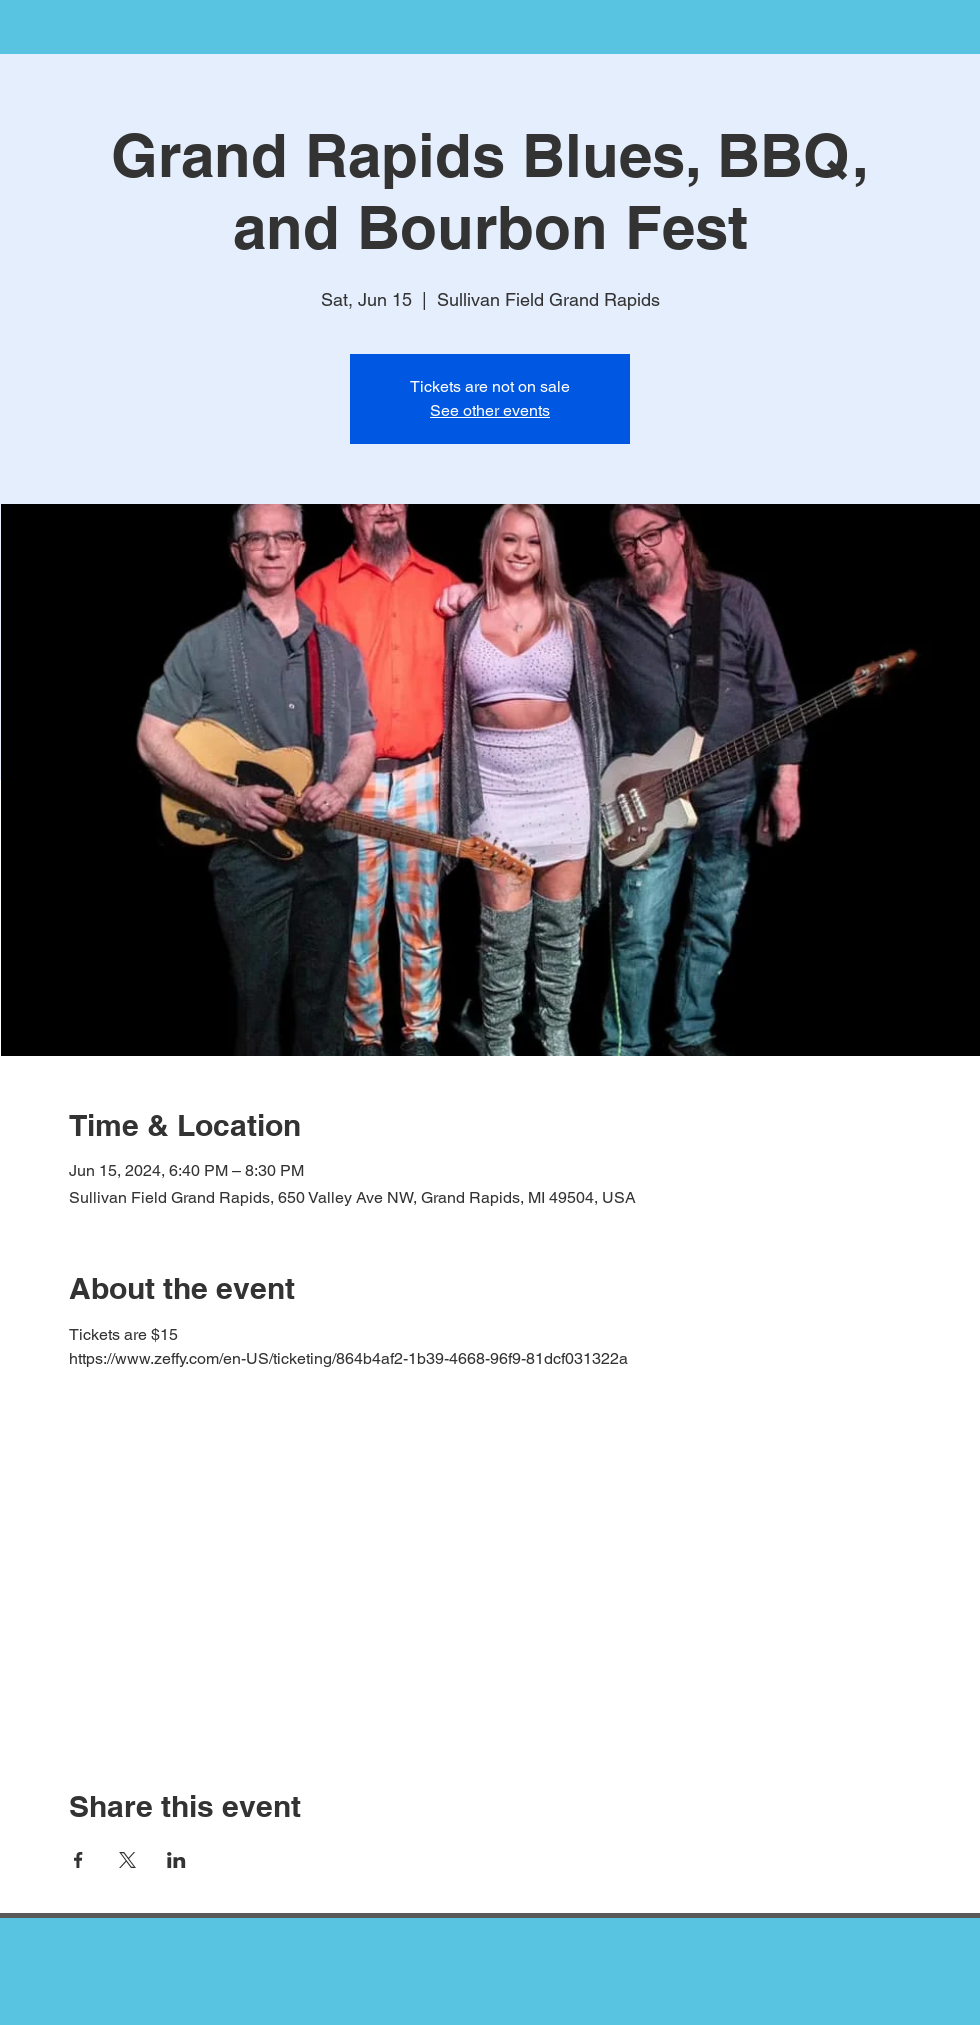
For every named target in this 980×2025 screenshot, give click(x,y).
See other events (490, 410)
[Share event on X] (127, 1860)
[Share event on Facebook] (78, 1860)
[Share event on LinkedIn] (176, 1860)
